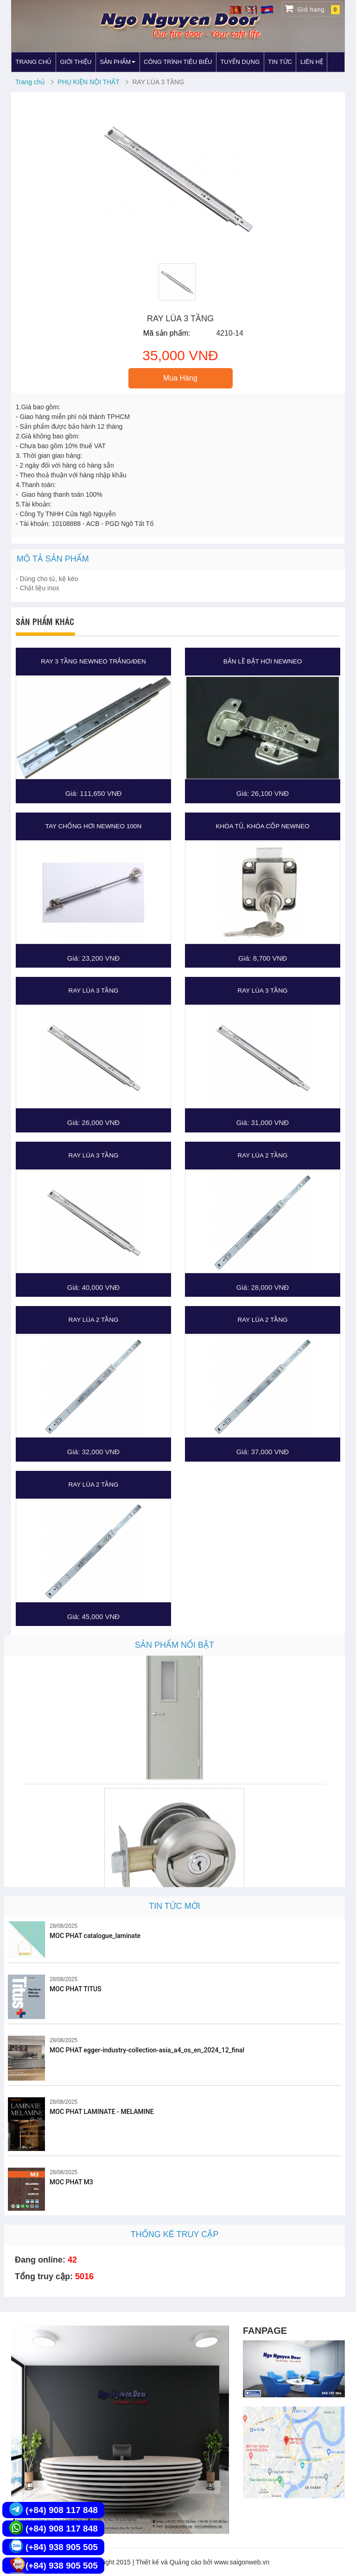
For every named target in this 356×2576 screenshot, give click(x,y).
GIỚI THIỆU (75, 61)
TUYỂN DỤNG (240, 61)
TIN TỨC (280, 61)
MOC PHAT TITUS (76, 1989)
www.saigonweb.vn (241, 2562)
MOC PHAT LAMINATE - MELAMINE (102, 2111)
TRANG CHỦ (34, 61)
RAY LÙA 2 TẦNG (262, 1155)
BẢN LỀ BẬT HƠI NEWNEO (262, 661)
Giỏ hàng (312, 9)
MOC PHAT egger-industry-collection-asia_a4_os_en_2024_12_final (147, 2050)
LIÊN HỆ (311, 61)
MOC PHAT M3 (71, 2182)
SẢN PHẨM (117, 61)
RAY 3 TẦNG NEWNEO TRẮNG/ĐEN (93, 661)
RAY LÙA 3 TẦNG (93, 990)
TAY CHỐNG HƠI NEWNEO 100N (93, 826)
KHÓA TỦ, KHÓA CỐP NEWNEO (262, 826)
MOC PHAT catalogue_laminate (95, 1935)
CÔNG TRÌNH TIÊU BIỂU (178, 61)
